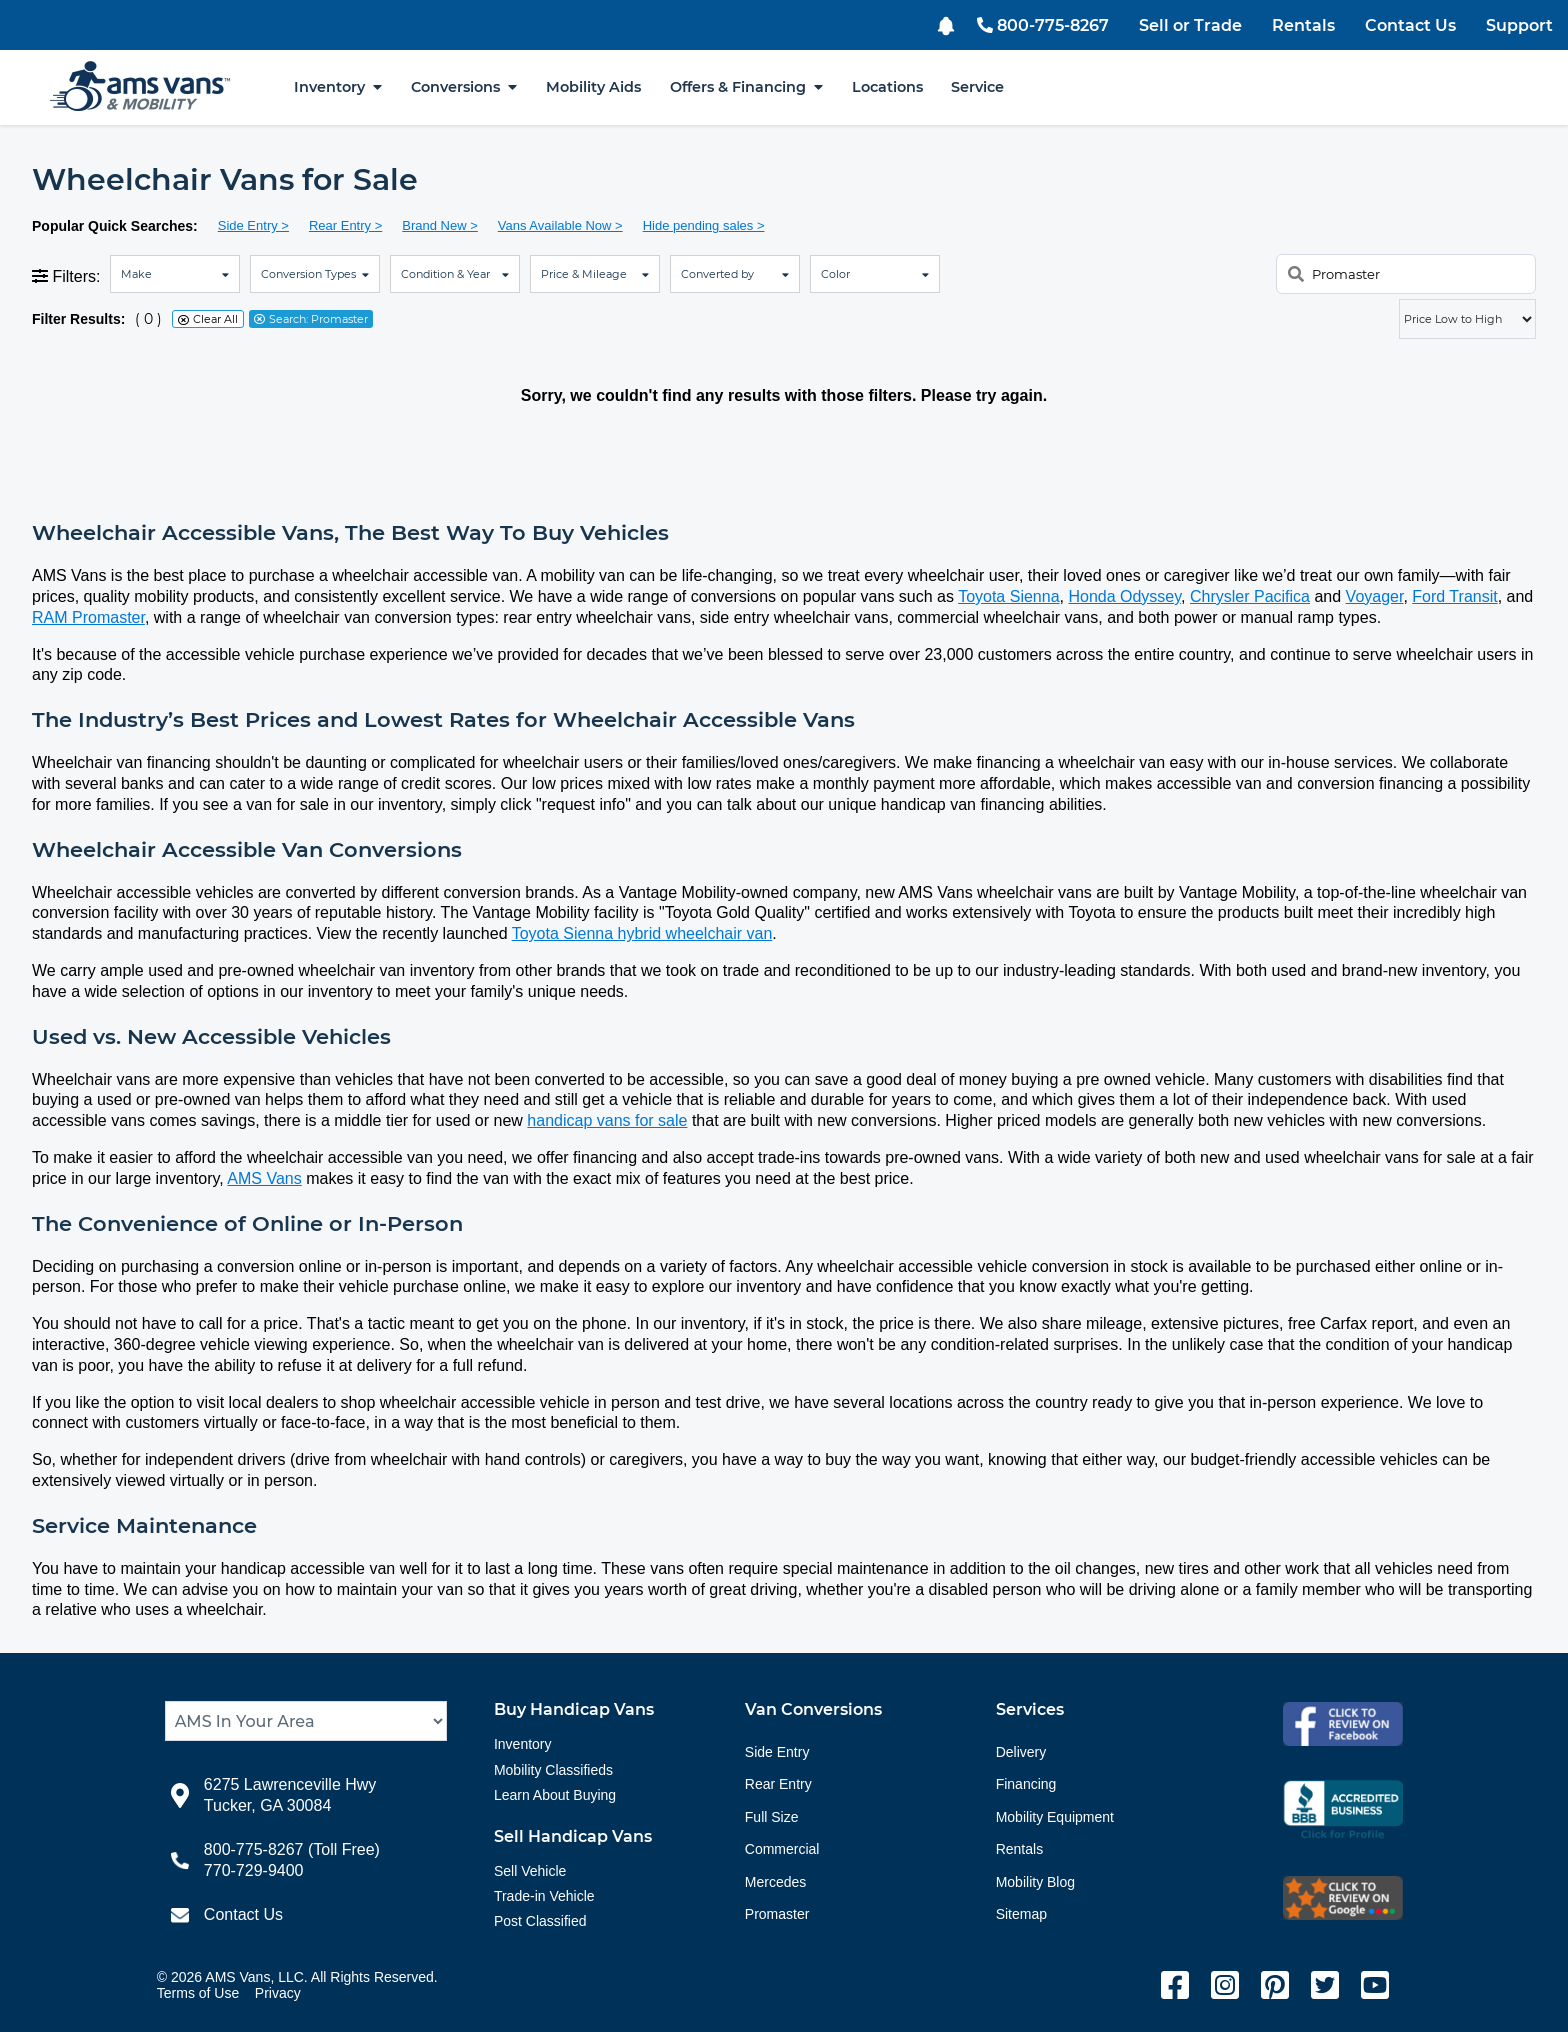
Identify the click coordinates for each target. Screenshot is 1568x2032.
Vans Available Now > (560, 225)
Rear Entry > (345, 225)
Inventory (338, 87)
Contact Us (1410, 25)
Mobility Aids (593, 87)
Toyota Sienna (1008, 596)
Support (1519, 25)
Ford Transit (1454, 596)
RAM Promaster (88, 617)
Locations (887, 87)
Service (977, 87)
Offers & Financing (746, 87)
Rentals (1303, 25)
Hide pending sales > (704, 225)
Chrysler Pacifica (1250, 596)
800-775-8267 (1043, 25)
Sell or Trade (1190, 25)
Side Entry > (253, 225)
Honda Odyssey (1124, 596)
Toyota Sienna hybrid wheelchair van (642, 933)
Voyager (1375, 596)
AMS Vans (264, 1178)
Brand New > (440, 225)
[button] (948, 23)
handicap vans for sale (607, 1120)
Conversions (464, 87)
